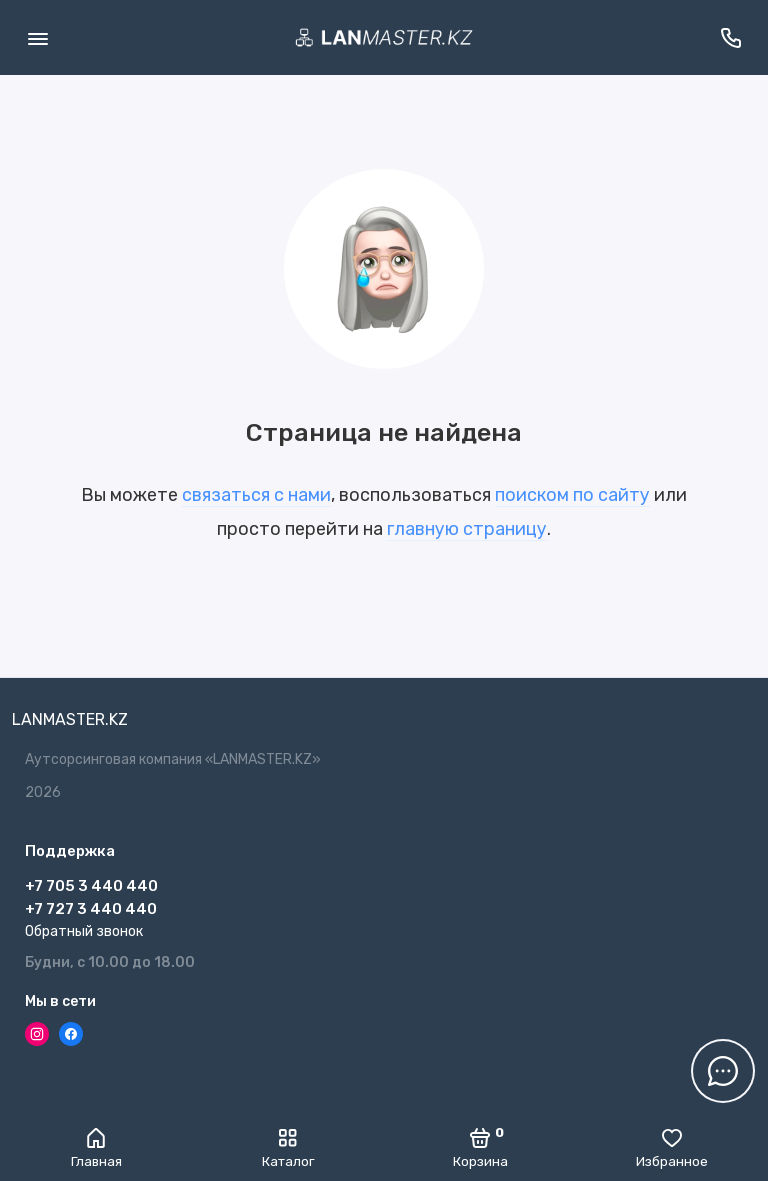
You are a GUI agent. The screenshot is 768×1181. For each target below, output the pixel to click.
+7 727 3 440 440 (91, 909)
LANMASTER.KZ (70, 719)
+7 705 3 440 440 (91, 886)
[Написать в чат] (723, 1071)
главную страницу (467, 529)
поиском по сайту (572, 495)
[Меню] (37, 37)
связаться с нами (256, 495)
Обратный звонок (84, 931)
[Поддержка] (730, 37)
